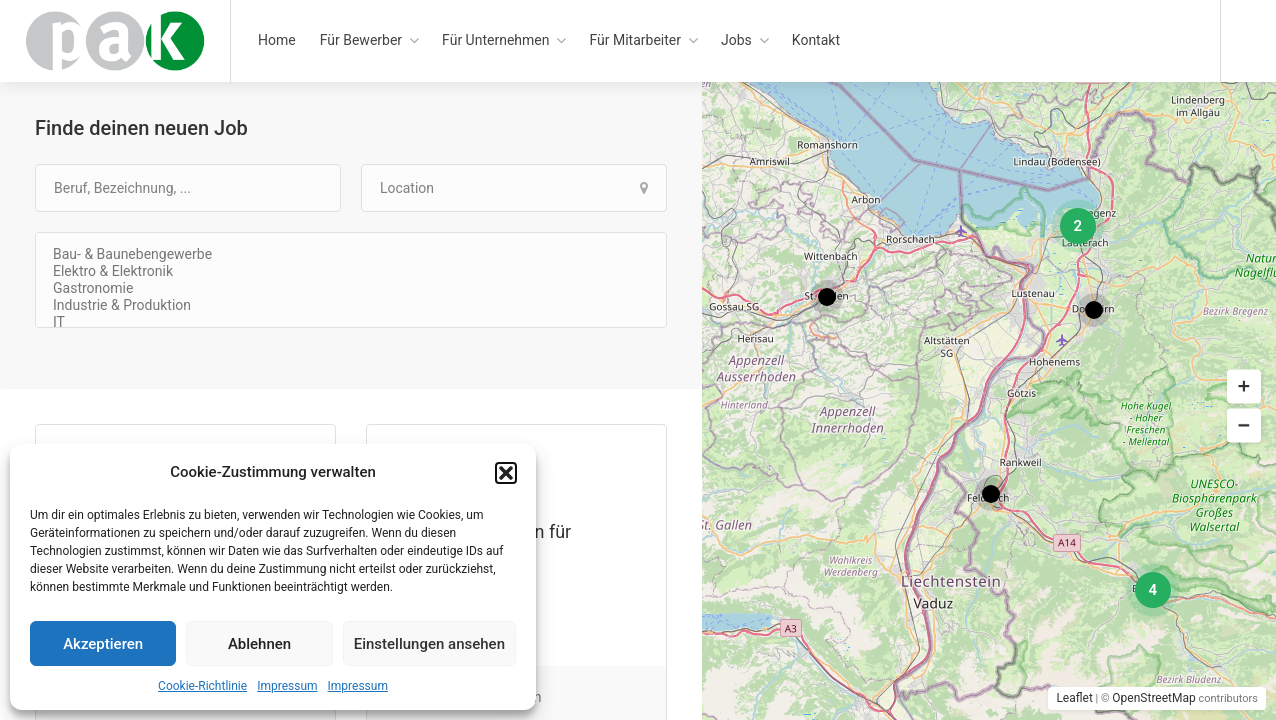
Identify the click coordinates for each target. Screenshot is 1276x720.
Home (277, 40)
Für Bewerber (361, 40)
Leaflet (1074, 698)
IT (351, 322)
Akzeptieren (103, 644)
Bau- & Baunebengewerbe (351, 254)
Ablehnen (259, 644)
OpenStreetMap (1153, 698)
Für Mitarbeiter (635, 40)
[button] (506, 473)
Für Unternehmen (495, 40)
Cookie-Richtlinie (202, 686)
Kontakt (816, 40)
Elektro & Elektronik (351, 271)
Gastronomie (351, 288)
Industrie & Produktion (351, 305)
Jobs (736, 40)
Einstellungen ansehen (429, 644)
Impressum (287, 686)
